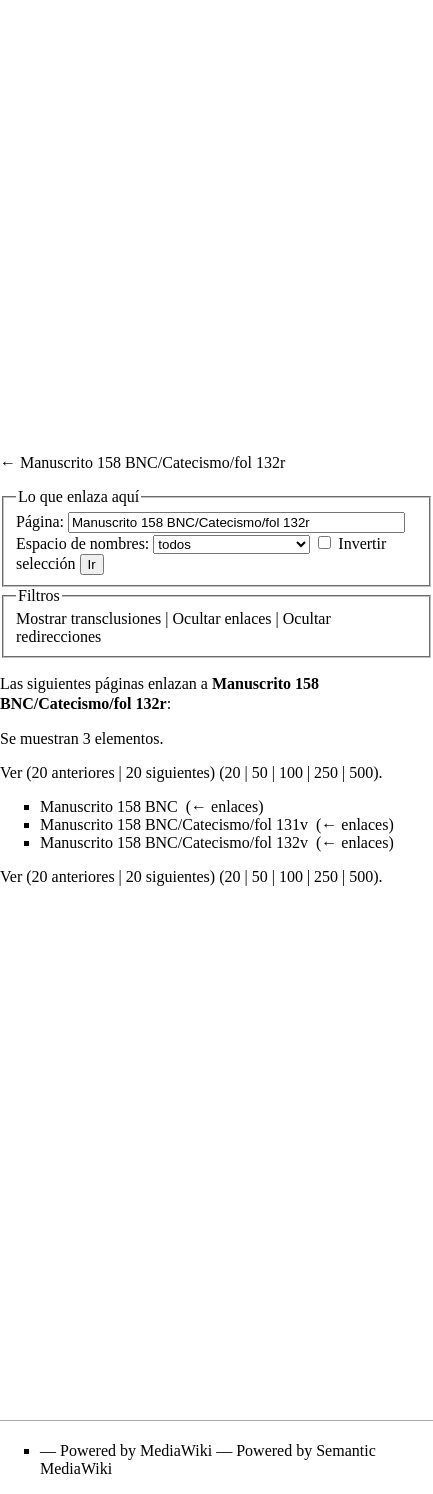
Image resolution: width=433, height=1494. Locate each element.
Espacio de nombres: (82, 543)
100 (291, 772)
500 (361, 772)
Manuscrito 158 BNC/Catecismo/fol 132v (174, 842)
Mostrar (41, 618)
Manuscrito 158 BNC (109, 806)
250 (326, 772)
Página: (40, 521)
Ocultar (197, 618)
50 (260, 772)
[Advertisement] (216, 216)
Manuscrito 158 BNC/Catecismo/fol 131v (174, 824)
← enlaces (224, 806)
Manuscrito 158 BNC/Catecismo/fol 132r (152, 462)
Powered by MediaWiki (136, 1450)
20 (232, 772)
